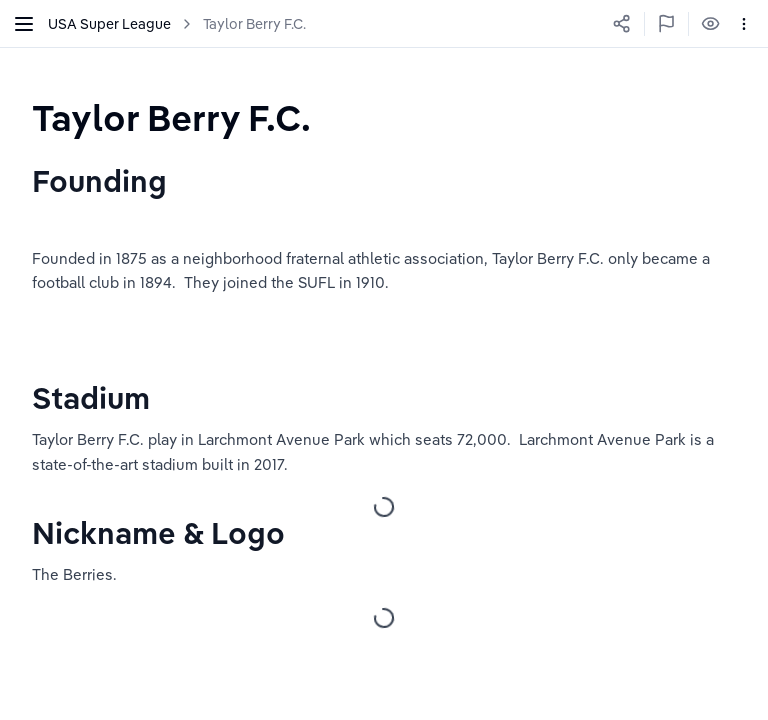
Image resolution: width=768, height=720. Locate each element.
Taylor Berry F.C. (254, 24)
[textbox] (171, 117)
